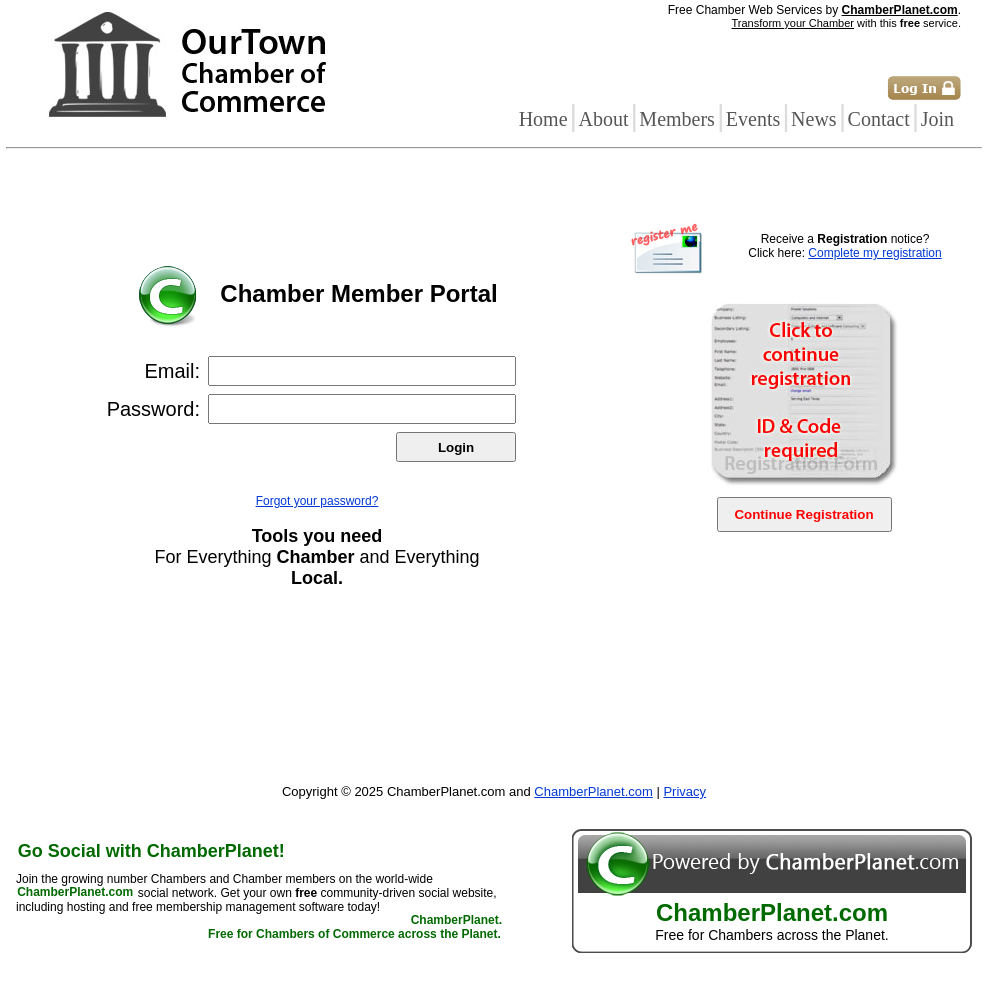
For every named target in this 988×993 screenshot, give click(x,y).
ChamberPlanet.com (900, 10)
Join (937, 119)
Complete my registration (874, 253)
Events (753, 119)
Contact (879, 119)
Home (543, 119)
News (814, 119)
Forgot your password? (317, 501)
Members (677, 119)
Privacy (684, 791)
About (603, 119)
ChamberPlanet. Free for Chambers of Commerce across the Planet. (355, 928)
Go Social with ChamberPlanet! (151, 851)
